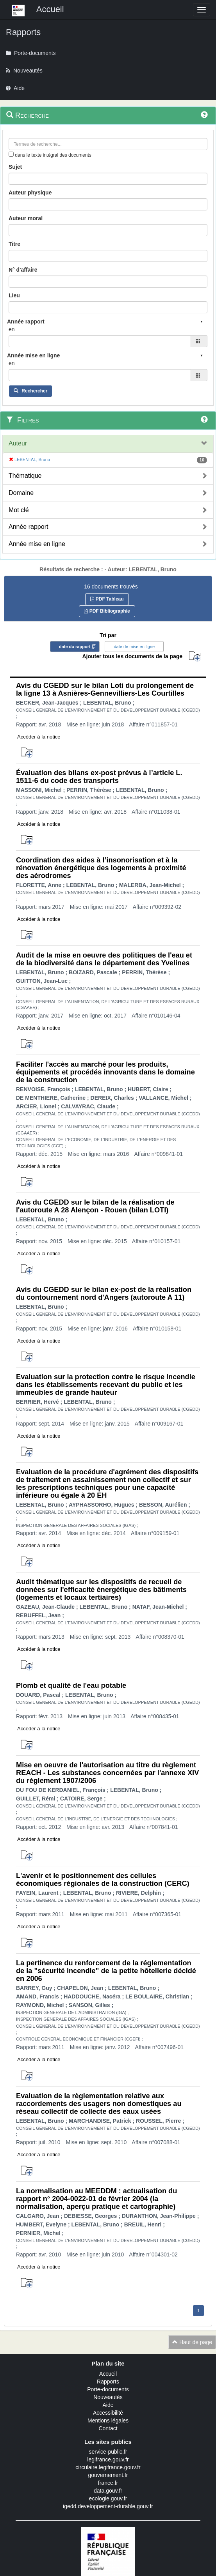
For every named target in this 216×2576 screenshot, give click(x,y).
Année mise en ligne (37, 544)
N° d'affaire (23, 270)
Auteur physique (30, 192)
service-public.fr (108, 2452)
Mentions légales (108, 2420)
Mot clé (19, 510)
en (12, 329)
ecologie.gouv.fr (108, 2498)
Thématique (25, 475)
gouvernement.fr (108, 2475)
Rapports (108, 2381)
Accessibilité (108, 2413)
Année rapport (28, 526)
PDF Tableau (106, 599)
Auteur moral (26, 218)
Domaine (21, 492)
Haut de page (192, 2342)
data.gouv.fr (108, 2491)
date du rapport (75, 646)
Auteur (18, 443)
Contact (107, 2428)
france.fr (108, 2483)
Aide (107, 2405)
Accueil (108, 2374)
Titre (14, 244)
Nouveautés (108, 2397)
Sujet (15, 167)
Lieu (14, 295)
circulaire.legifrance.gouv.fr (107, 2467)
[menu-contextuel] (11, 154)
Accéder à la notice (39, 737)
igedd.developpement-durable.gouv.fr (108, 2506)
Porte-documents (108, 2389)
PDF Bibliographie (107, 611)
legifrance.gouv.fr (108, 2459)
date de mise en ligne (134, 646)
